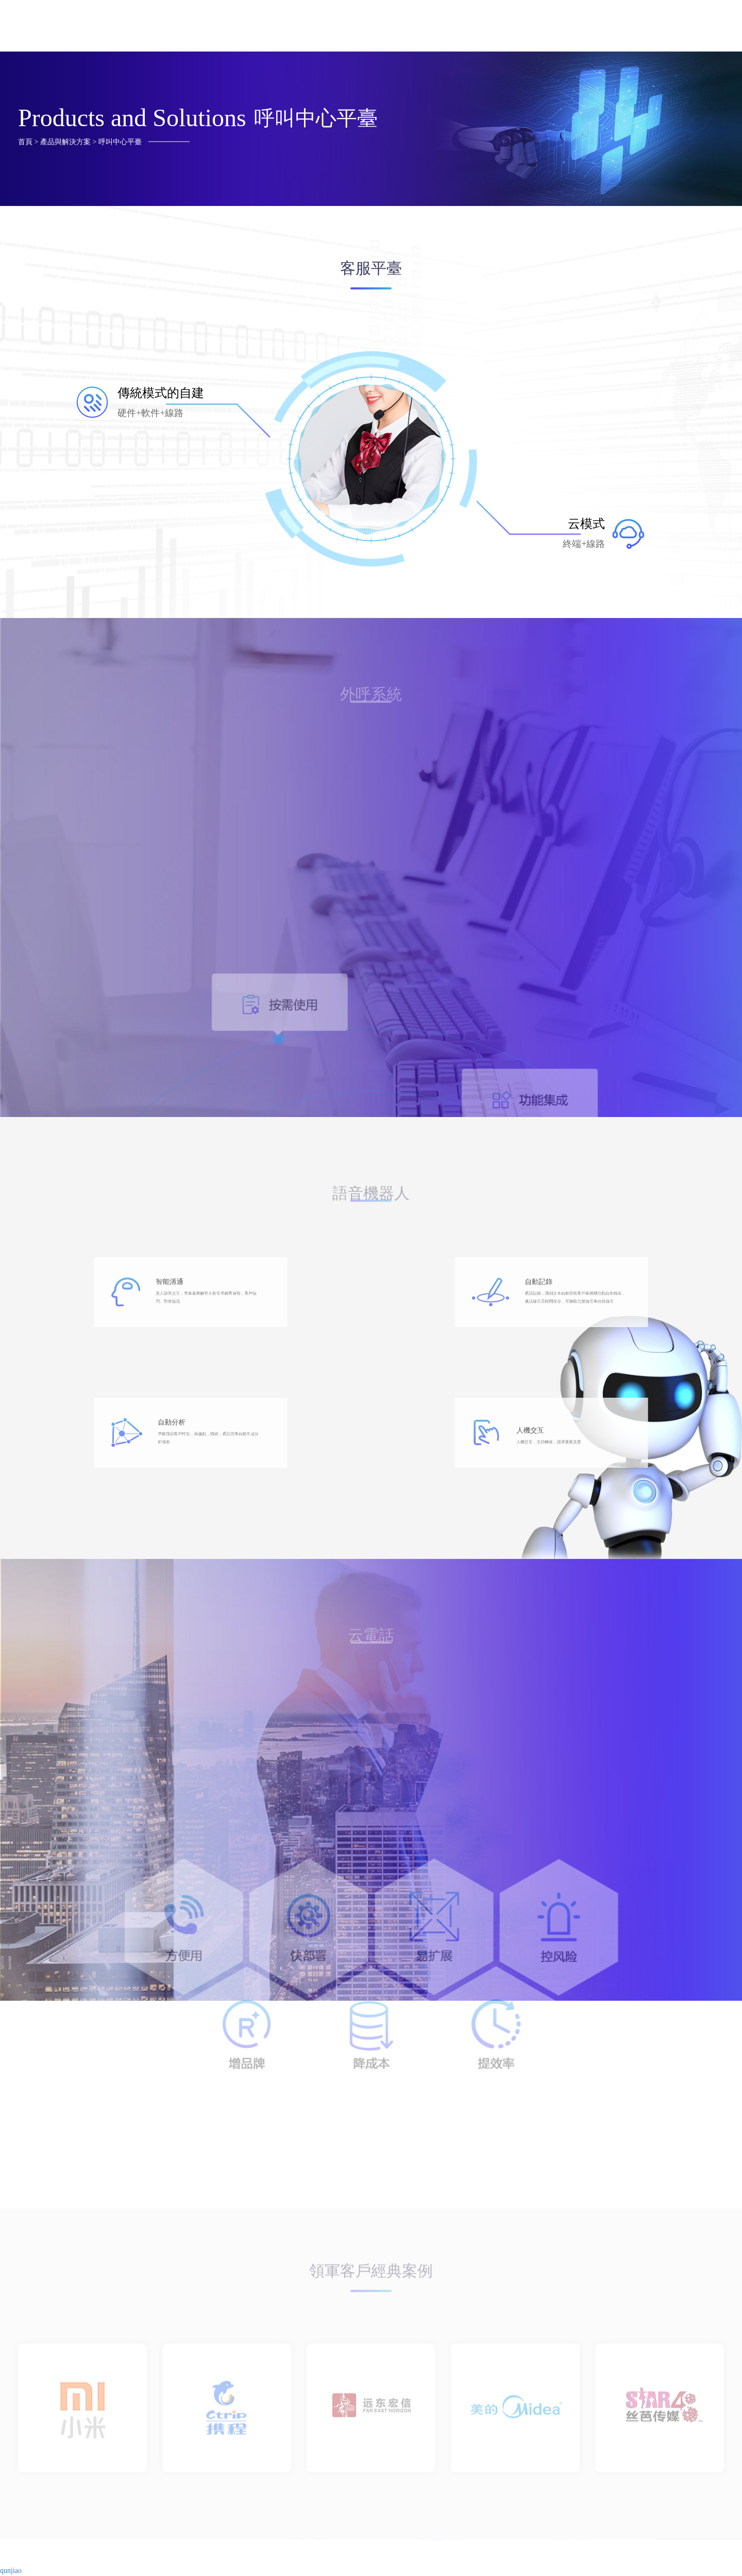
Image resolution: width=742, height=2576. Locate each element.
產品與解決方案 (396, 29)
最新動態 (692, 29)
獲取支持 (479, 29)
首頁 (321, 29)
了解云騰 (621, 29)
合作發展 (550, 29)
